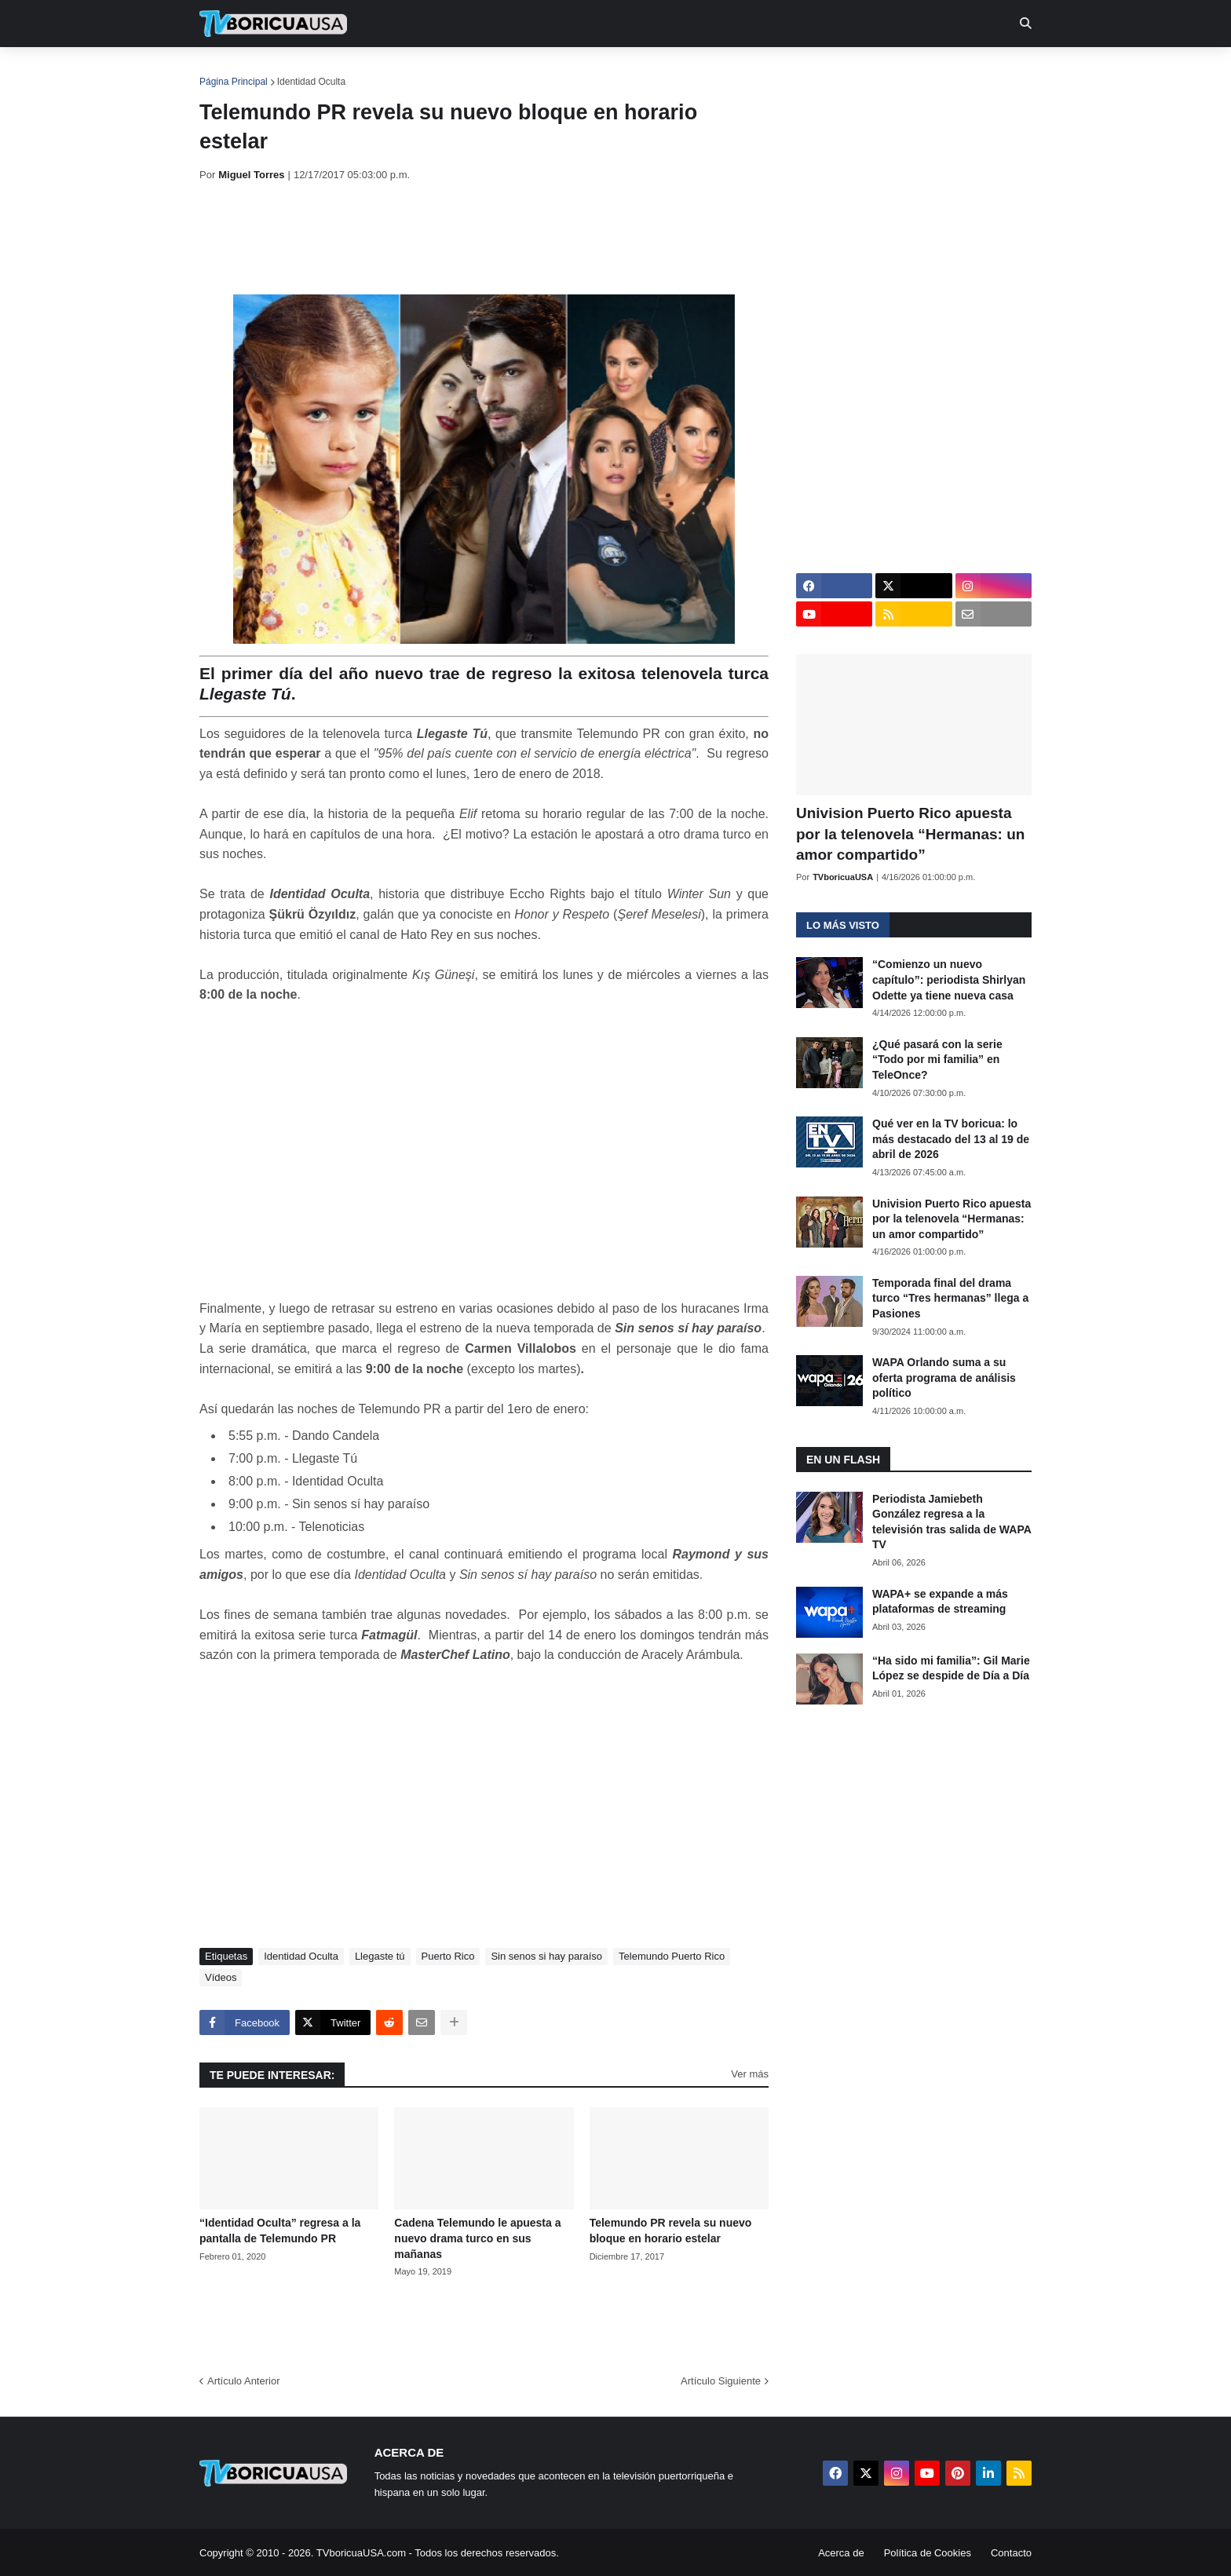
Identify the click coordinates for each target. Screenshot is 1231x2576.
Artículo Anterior (243, 2381)
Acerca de (841, 2553)
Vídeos (220, 1977)
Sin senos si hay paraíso (546, 1956)
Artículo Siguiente (721, 2381)
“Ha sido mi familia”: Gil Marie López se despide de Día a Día (951, 1668)
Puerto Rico (448, 1956)
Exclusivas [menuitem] (696, 70)
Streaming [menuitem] (605, 70)
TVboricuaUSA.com (361, 2553)
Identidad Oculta (311, 81)
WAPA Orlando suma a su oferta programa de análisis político (944, 1377)
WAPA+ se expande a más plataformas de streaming (940, 1602)
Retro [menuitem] (774, 70)
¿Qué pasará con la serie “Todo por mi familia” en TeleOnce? (937, 1059)
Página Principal (233, 81)
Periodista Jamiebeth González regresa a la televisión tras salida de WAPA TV (951, 1522)
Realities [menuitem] (451, 70)
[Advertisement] (485, 238)
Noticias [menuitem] (294, 70)
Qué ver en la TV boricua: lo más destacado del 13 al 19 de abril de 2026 (950, 1138)
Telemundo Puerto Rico (672, 1956)
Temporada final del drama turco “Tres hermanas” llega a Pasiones (950, 1298)
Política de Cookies (927, 2553)
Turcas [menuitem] (526, 70)
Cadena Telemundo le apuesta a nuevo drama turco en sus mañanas (477, 2238)
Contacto (1011, 2553)
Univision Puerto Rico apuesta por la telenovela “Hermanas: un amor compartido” (910, 834)
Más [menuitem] (829, 70)
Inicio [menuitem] (228, 70)
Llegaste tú (380, 1956)
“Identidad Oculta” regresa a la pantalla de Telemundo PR (279, 2230)
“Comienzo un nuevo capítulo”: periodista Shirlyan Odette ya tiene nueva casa (948, 979)
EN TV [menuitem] (372, 70)
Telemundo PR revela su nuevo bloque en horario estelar (671, 2230)
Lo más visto (842, 925)
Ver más (750, 2074)
